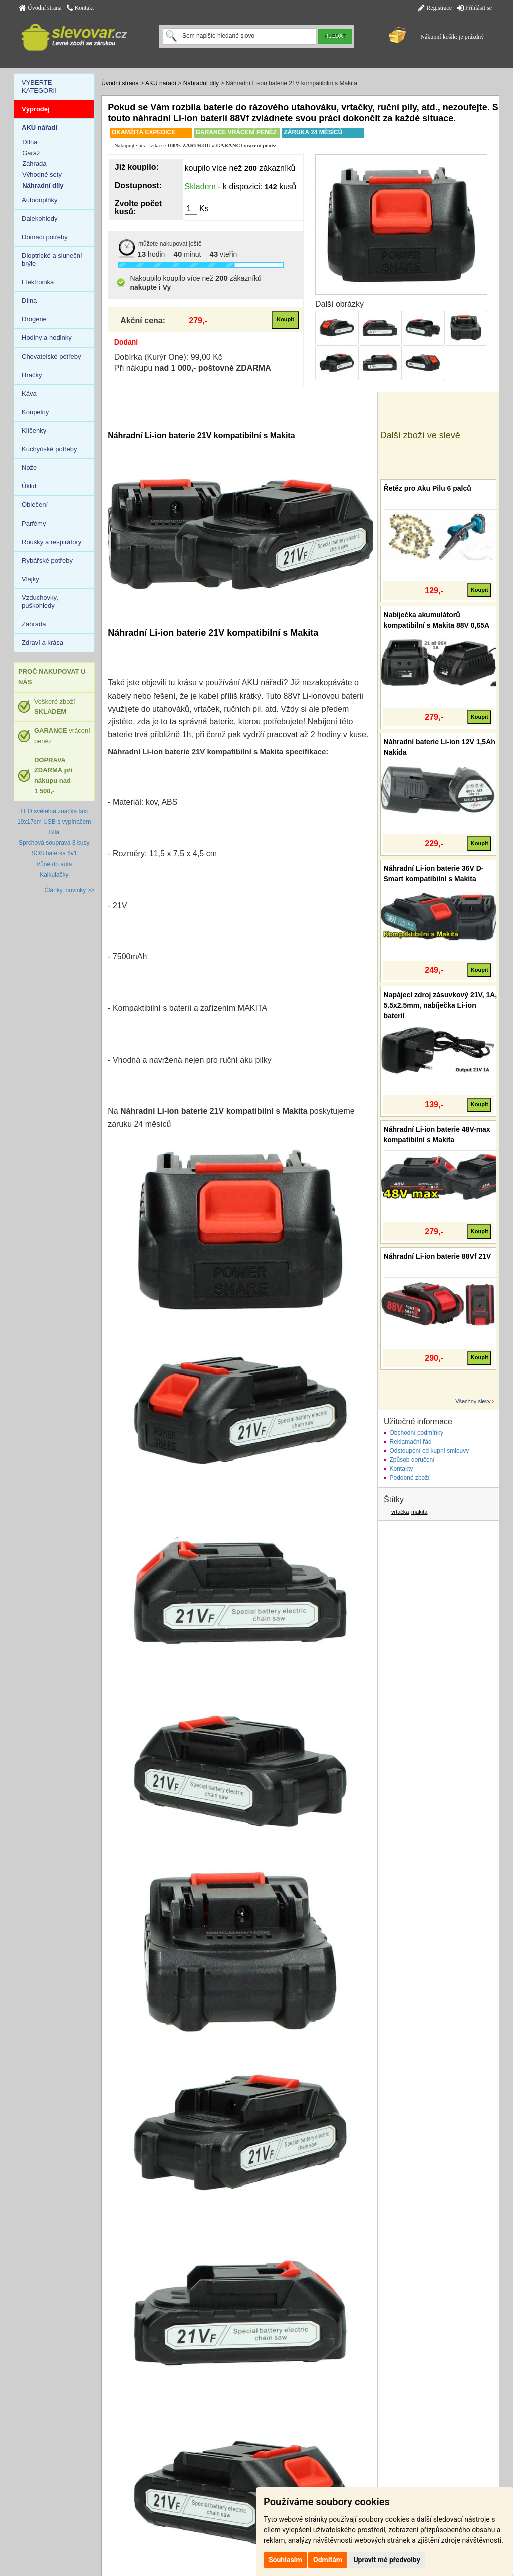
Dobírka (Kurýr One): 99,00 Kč (168, 357)
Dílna (29, 142)
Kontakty (401, 1468)
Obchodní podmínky (416, 1432)
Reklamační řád (411, 1441)
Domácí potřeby (45, 237)
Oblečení (35, 504)
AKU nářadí (160, 83)
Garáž (31, 153)
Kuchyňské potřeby (49, 449)
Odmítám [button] (327, 2560)
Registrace (435, 7)
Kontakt (80, 7)
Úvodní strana (40, 7)
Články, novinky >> (69, 890)
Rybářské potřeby (47, 560)
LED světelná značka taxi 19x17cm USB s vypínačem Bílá (54, 822)
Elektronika (38, 282)
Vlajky (30, 579)
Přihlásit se (474, 7)
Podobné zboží (410, 1477)
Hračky (32, 375)
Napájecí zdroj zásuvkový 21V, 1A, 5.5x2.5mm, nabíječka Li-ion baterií (440, 1005)
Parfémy (34, 523)
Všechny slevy (472, 1401)
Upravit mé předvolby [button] (386, 2560)
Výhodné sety (42, 174)
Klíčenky (34, 430)
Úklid (29, 486)
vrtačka (400, 1512)
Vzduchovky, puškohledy (40, 601)
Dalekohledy (40, 218)
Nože (29, 467)
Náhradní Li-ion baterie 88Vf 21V (437, 1256)
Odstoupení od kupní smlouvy (429, 1450)
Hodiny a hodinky (47, 337)
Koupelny (35, 412)
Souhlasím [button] (285, 2560)
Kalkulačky (54, 874)
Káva (29, 393)
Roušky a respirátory (51, 542)
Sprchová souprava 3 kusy (54, 842)
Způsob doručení (412, 1459)
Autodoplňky (40, 200)
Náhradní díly (201, 83)
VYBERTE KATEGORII (39, 86)
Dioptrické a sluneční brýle (52, 259)
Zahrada (34, 163)
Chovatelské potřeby (51, 356)
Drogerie (34, 319)
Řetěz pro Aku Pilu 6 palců (427, 488)
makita (419, 1512)
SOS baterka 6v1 (54, 853)
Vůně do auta (54, 864)
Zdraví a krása (42, 642)
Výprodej (36, 109)
